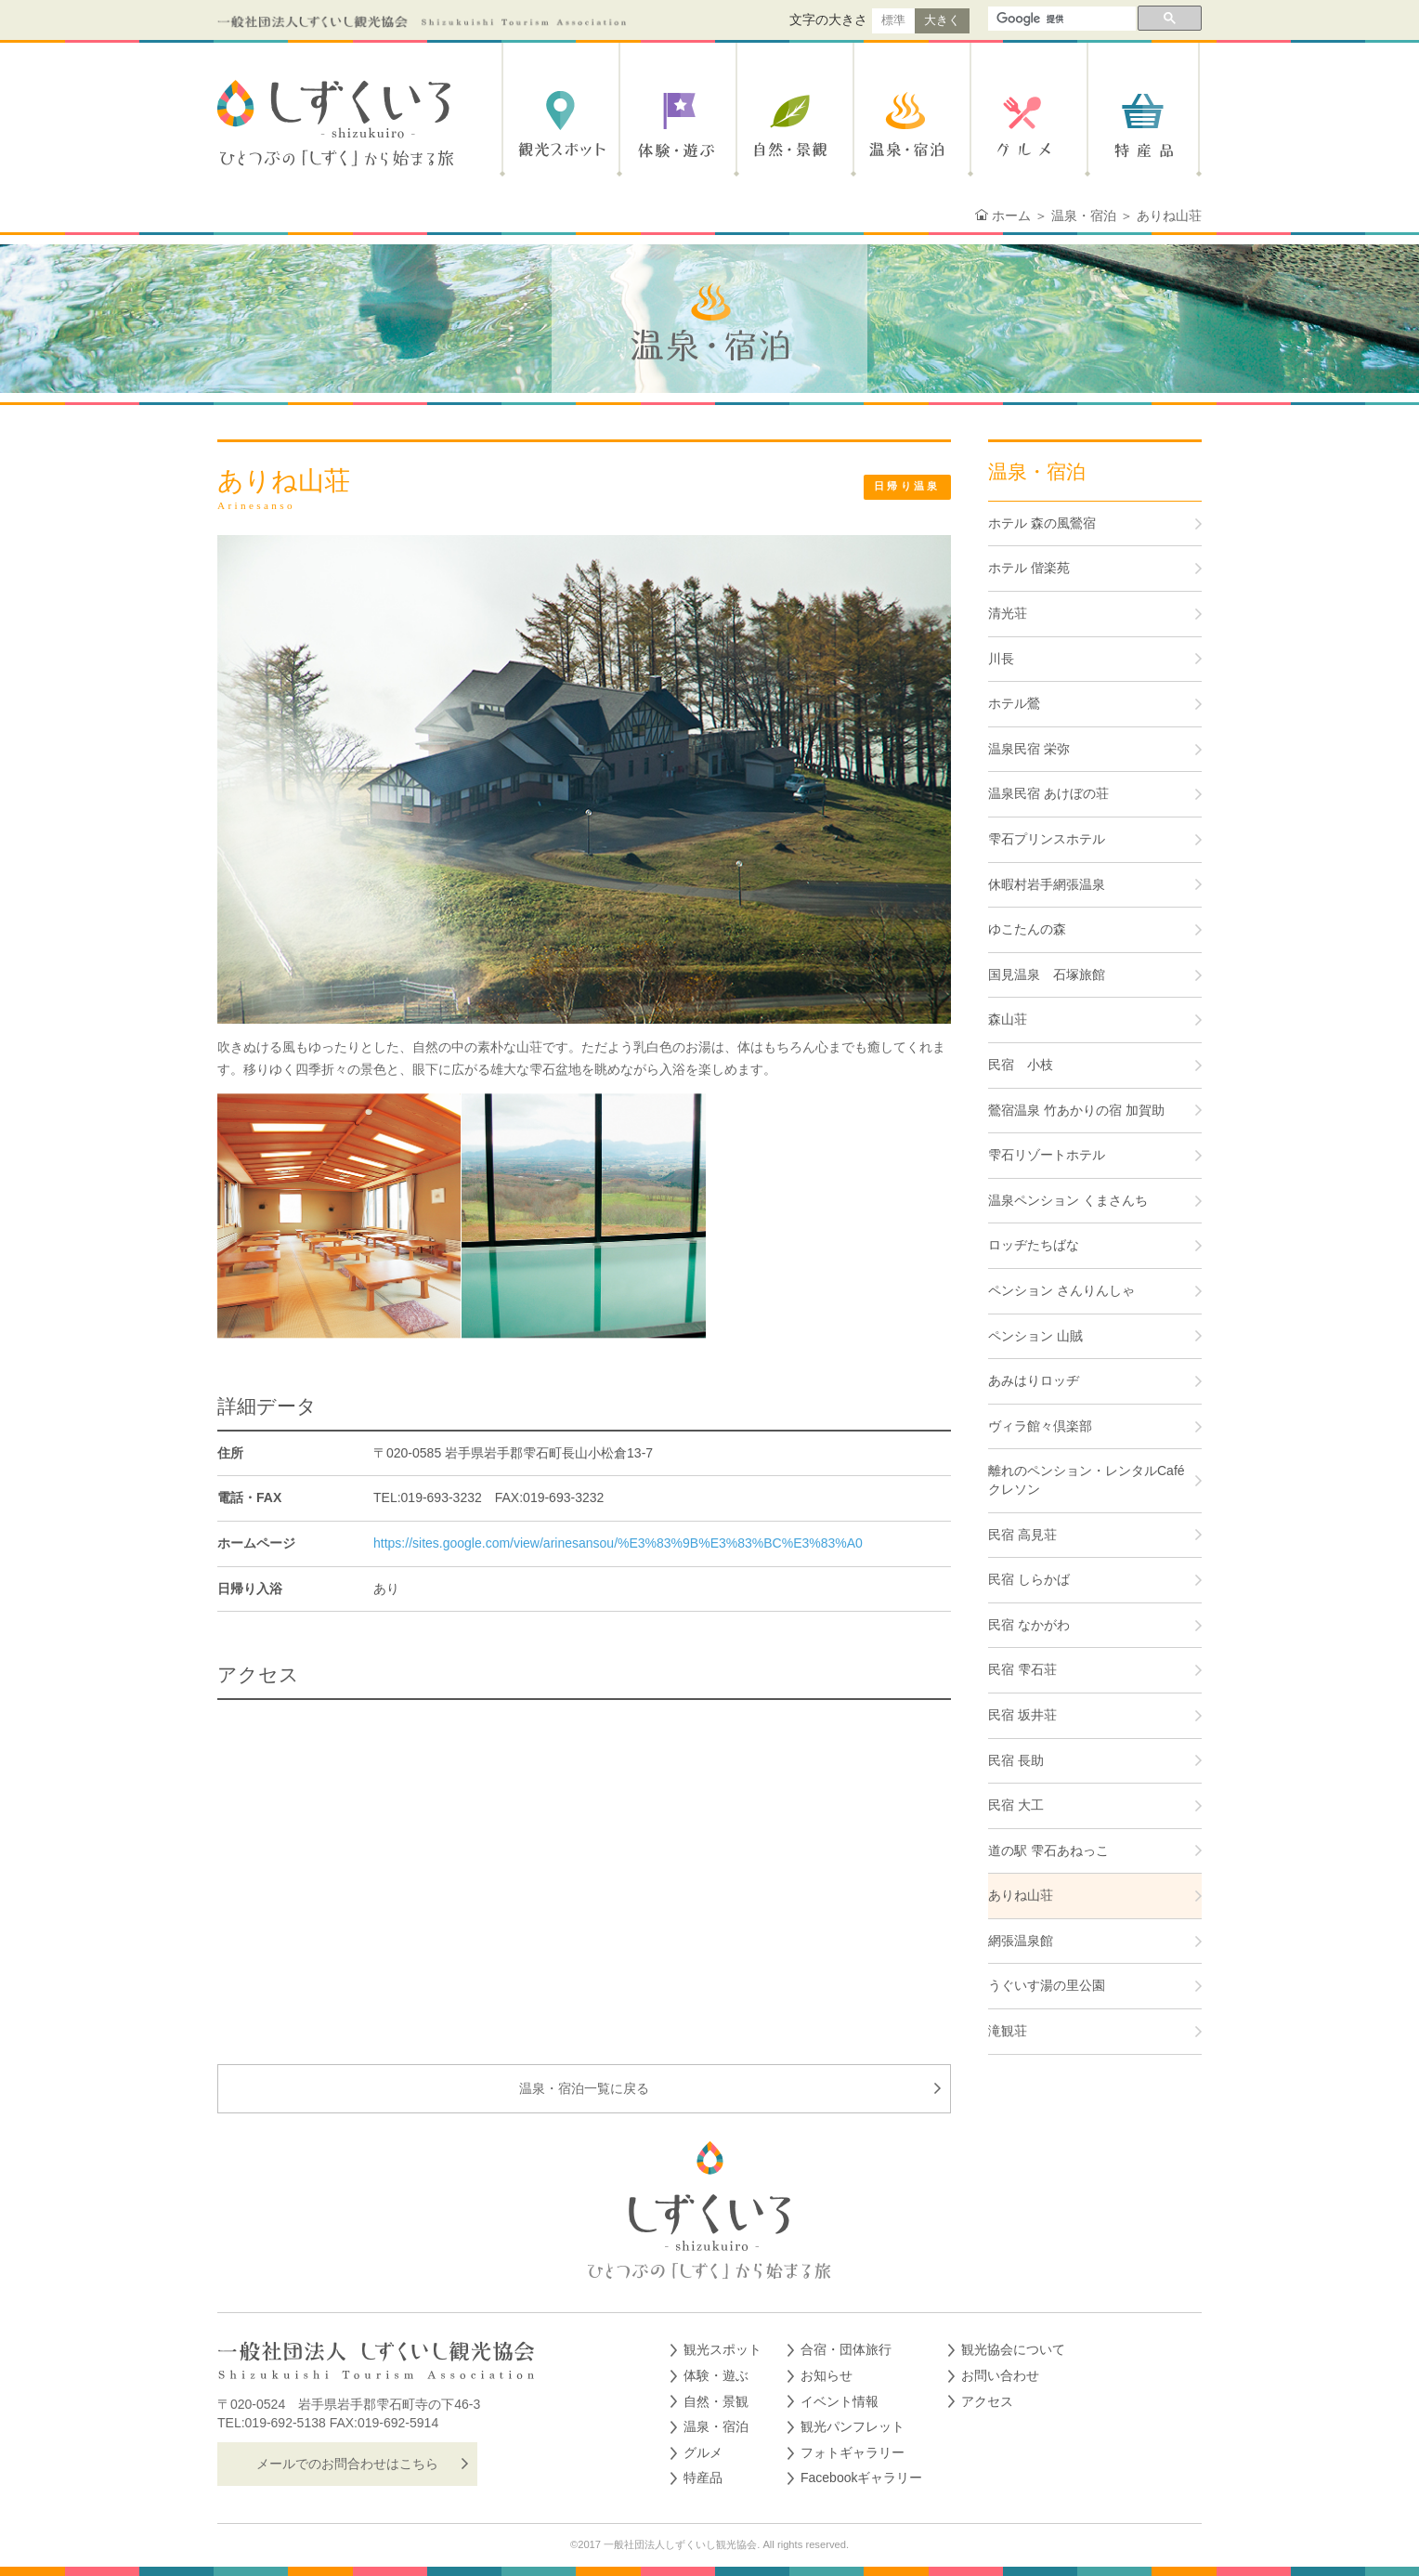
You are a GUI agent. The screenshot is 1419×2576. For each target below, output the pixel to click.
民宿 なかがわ (1029, 1624)
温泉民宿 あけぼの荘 (1048, 793)
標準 (893, 20)
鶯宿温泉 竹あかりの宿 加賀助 (1076, 1110)
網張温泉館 (1020, 1940)
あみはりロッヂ (1033, 1380)
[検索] (1060, 19)
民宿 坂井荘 (1022, 1714)
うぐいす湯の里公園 (1046, 1985)
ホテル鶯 (1014, 703)
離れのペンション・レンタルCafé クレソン (1086, 1480)
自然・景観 (792, 123)
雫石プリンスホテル (1046, 838)
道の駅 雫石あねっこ (1048, 1850)
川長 (1001, 658)
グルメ (1026, 123)
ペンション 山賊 (1035, 1335)
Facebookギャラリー (861, 2477)
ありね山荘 (1020, 1895)
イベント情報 (840, 2401)
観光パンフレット (853, 2426)
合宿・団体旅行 (846, 2349)
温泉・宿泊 (909, 123)
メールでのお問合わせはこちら (347, 2463)
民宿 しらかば (1029, 1579)
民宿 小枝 (1020, 1064)
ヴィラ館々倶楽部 (1040, 1426)
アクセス (987, 2401)
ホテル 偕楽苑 (1029, 567)
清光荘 (1007, 613)
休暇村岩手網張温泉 (1046, 884)
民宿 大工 (1016, 1805)
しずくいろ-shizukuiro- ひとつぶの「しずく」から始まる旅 (341, 123)
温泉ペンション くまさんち (1068, 1200)
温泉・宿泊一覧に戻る (584, 2088)
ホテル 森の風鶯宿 (1042, 523)
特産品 (1143, 123)
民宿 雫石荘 (1022, 1669)
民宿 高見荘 (1022, 1534)
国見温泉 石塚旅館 (1046, 974)
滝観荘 (1007, 2030)
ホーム (1011, 215)
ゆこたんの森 (1027, 929)
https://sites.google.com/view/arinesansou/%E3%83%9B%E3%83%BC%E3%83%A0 (618, 1543)
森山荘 (1007, 1019)
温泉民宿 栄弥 (1029, 748)
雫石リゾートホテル (1046, 1154)
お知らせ (827, 2375)
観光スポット (558, 123)
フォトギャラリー (853, 2452)
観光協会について (1013, 2349)
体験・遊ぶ (675, 123)
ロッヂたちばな (1033, 1244)
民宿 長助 (1016, 1760)
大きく (942, 20)
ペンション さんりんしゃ (1061, 1290)
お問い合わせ (1000, 2375)
